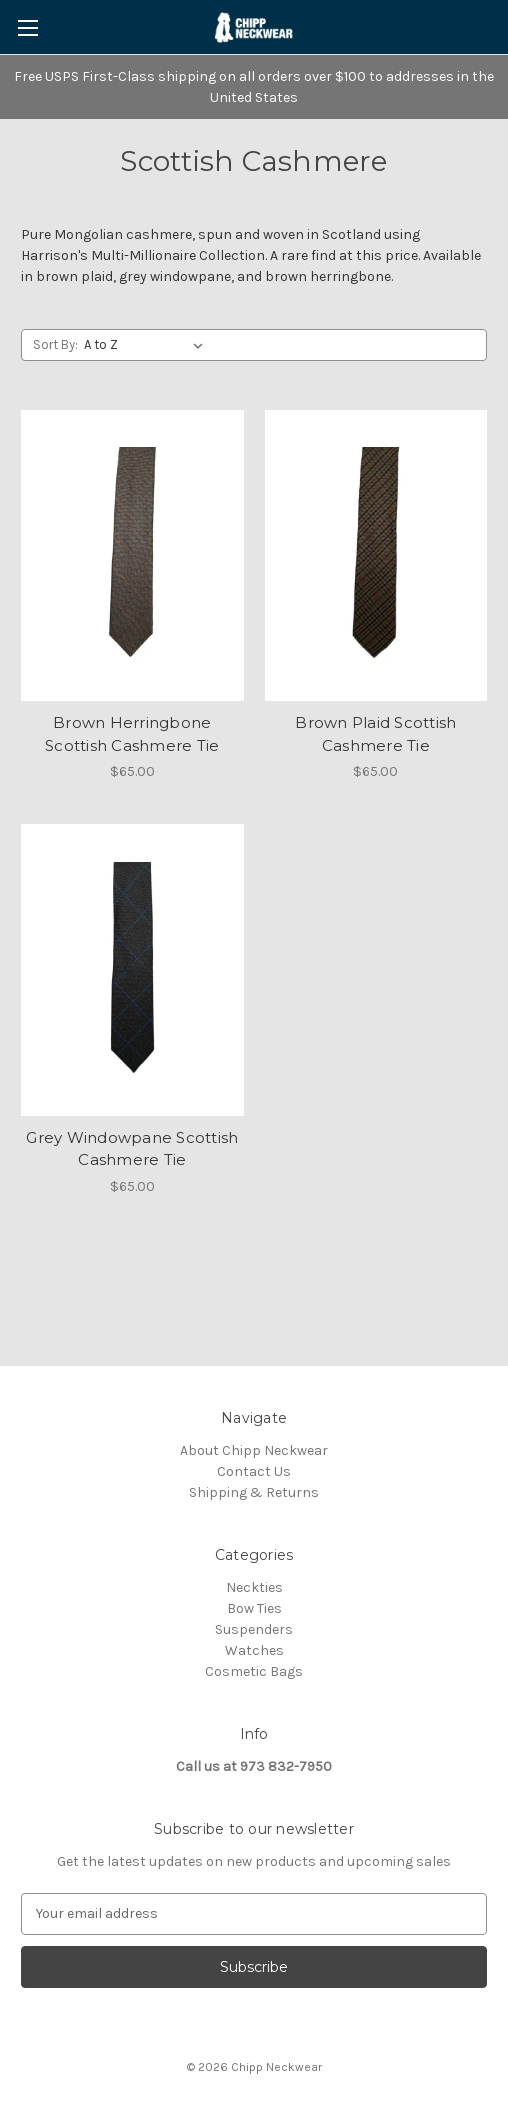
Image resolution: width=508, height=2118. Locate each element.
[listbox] (147, 345)
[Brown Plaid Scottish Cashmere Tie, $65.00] (376, 555)
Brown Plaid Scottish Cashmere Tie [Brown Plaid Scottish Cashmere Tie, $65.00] (375, 734)
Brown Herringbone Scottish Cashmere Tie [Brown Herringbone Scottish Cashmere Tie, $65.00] (132, 734)
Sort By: (55, 344)
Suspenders (254, 1629)
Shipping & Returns (254, 1492)
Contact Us (254, 1471)
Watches (254, 1650)
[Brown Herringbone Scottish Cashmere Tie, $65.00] (132, 555)
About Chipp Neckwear (254, 1450)
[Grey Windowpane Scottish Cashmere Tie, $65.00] (132, 969)
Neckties (254, 1587)
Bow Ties (254, 1608)
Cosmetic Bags (254, 1671)
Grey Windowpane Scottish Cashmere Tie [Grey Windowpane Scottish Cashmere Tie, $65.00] (132, 1149)
